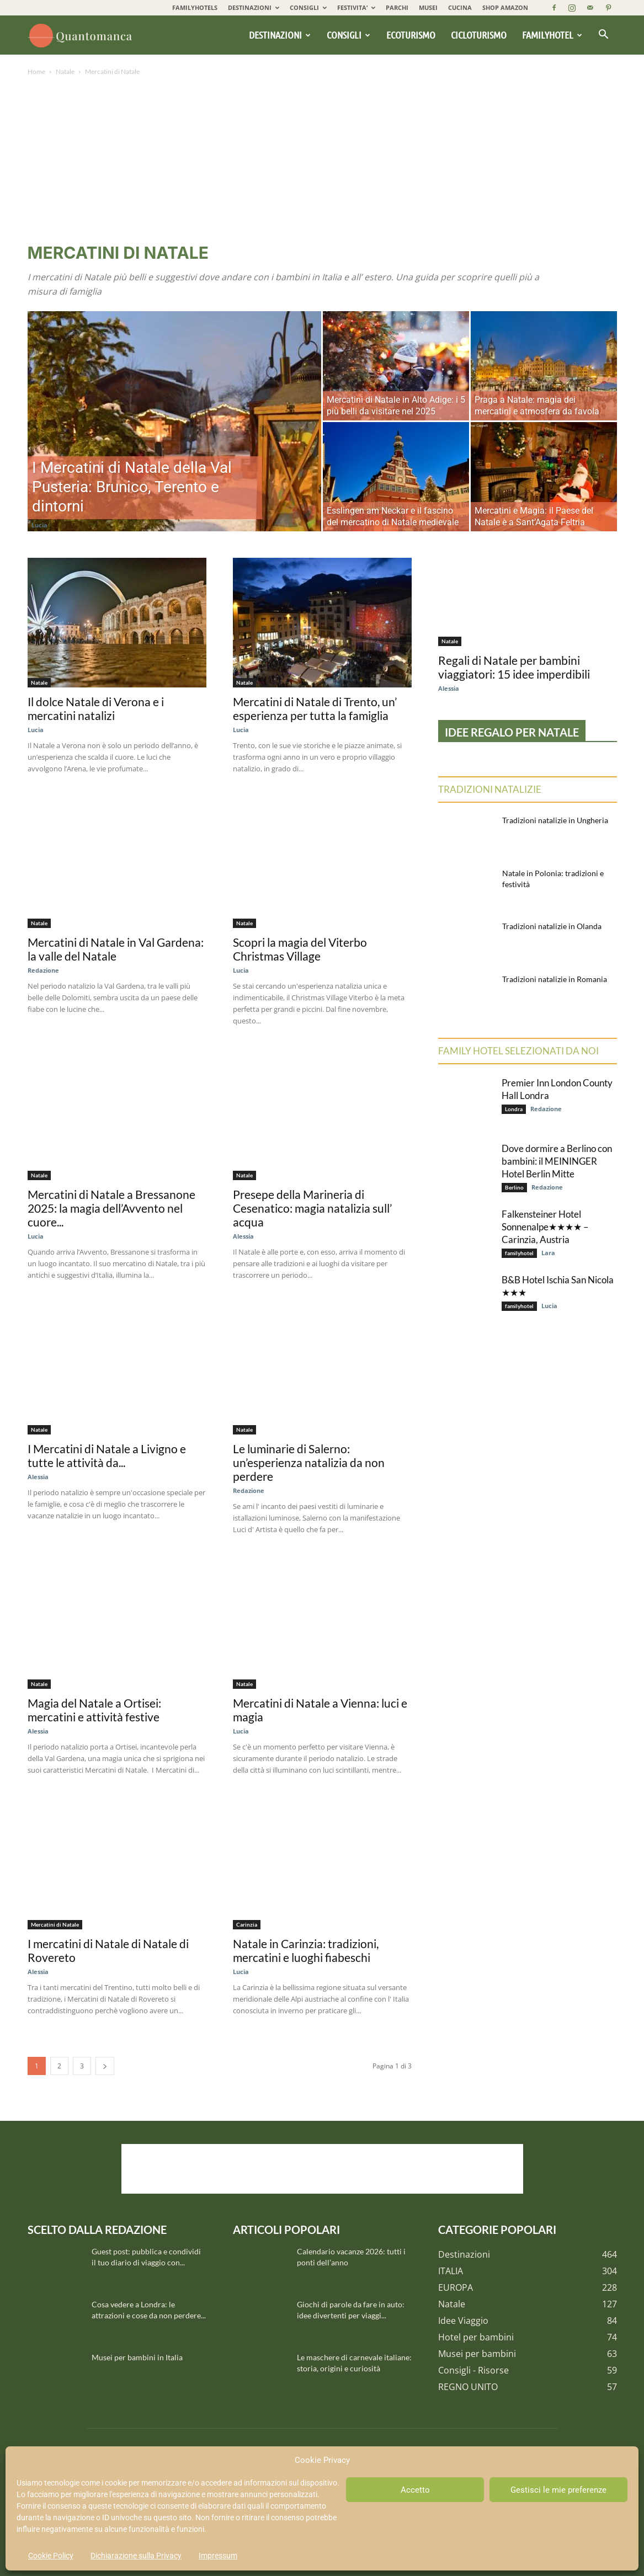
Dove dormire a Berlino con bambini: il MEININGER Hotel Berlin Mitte (557, 1161)
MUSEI (428, 7)
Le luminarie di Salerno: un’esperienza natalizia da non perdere (309, 1462)
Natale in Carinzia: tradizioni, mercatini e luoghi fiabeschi (306, 1950)
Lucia (39, 525)
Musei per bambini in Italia (137, 2357)
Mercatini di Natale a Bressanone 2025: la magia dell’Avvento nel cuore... (111, 1208)
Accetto (415, 2490)
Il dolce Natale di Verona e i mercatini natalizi (96, 708)
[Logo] (82, 35)
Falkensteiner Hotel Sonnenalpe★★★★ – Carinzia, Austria (545, 1226)
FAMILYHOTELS (194, 7)
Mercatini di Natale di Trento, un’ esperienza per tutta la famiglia (315, 708)
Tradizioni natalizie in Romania (554, 979)
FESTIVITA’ (356, 7)
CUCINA (460, 7)
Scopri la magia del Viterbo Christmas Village (300, 949)
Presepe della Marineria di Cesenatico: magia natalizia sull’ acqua (312, 1208)
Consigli (348, 35)
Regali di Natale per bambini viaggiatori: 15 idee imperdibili (514, 667)
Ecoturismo (410, 35)
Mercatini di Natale (55, 1924)
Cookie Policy (50, 2555)
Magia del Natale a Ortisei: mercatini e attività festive (94, 1710)
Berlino (514, 1187)
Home (36, 71)
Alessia (243, 1236)
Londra (514, 1109)
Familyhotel (552, 35)
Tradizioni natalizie (489, 789)
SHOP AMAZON (505, 7)
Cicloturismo (479, 35)
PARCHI (397, 7)
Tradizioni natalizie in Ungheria (555, 820)
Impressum (218, 2555)
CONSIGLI (308, 7)
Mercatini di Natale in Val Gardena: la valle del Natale (116, 949)
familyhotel (519, 1253)
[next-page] (104, 2066)
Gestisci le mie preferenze (558, 2490)
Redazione (43, 970)
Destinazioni (280, 35)
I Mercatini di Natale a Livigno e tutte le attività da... (107, 1455)
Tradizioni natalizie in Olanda (552, 926)
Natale (65, 71)
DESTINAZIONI (253, 7)
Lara (548, 1253)
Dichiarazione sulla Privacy (136, 2555)
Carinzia (246, 1924)
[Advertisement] (322, 160)
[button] (603, 35)
